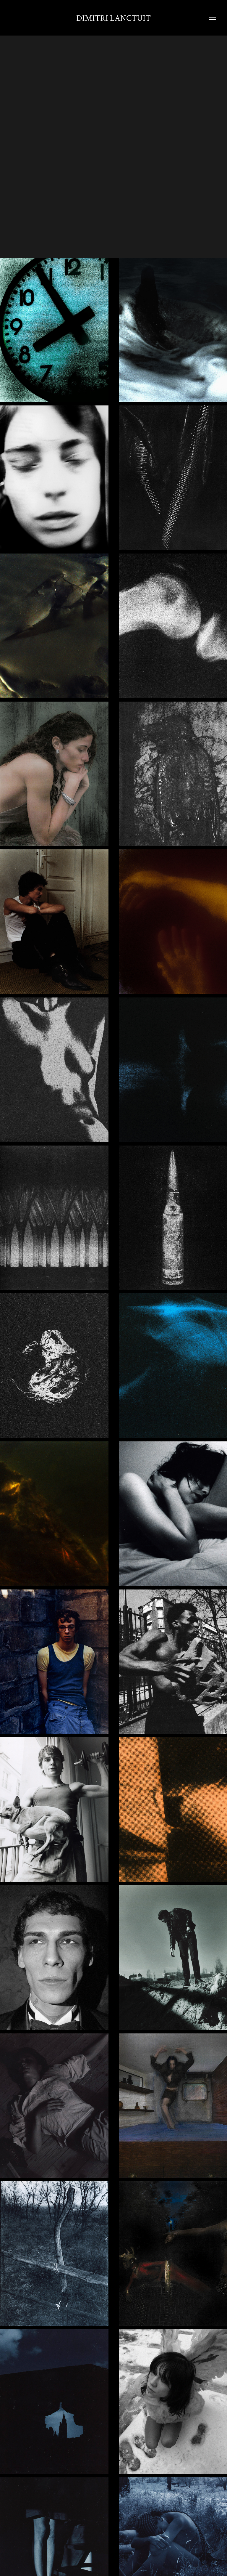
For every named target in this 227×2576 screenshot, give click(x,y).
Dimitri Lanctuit (113, 17)
